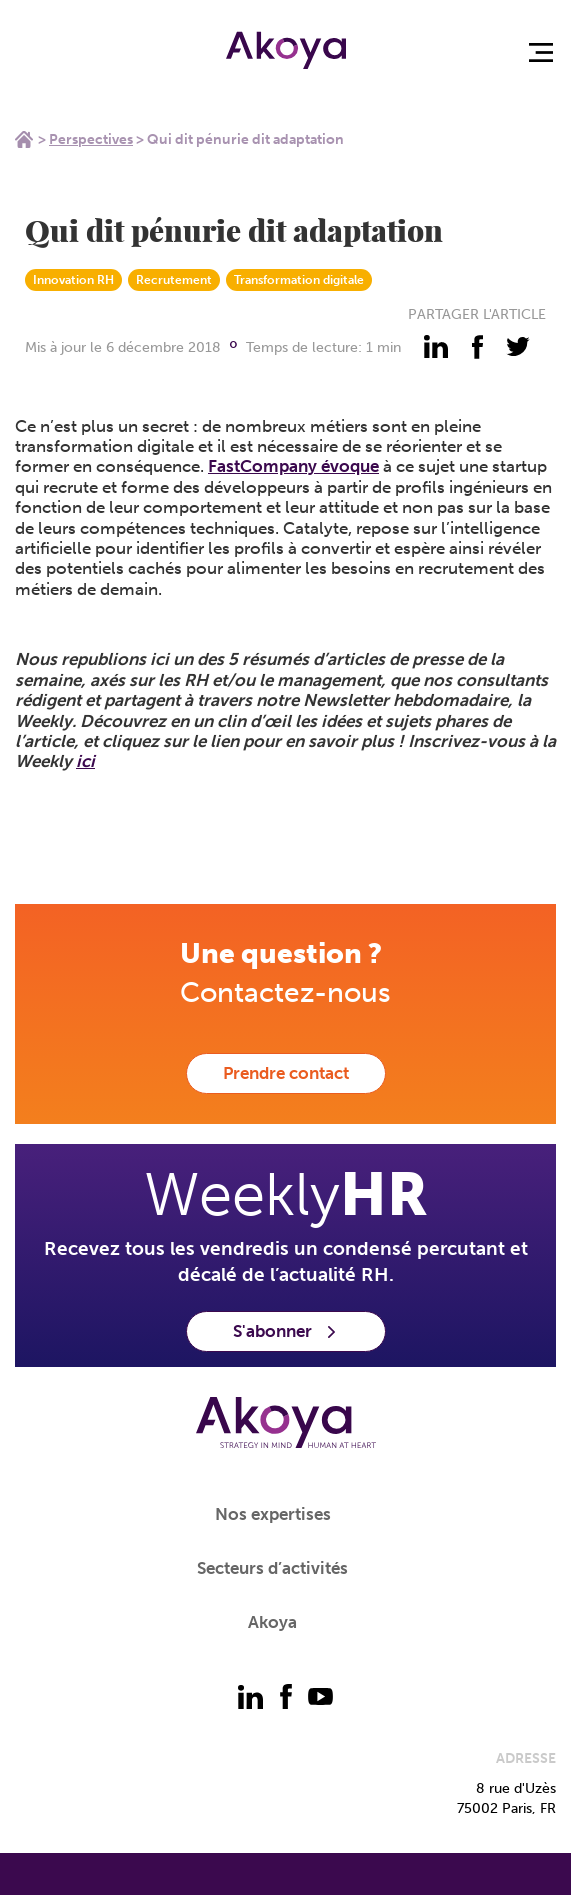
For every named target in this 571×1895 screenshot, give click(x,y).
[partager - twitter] (518, 347)
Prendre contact (286, 1073)
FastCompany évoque (293, 466)
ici (85, 761)
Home (24, 139)
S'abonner (286, 1331)
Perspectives (91, 139)
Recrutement (174, 280)
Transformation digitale (299, 280)
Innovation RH (73, 280)
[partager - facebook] (477, 347)
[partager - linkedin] (436, 347)
